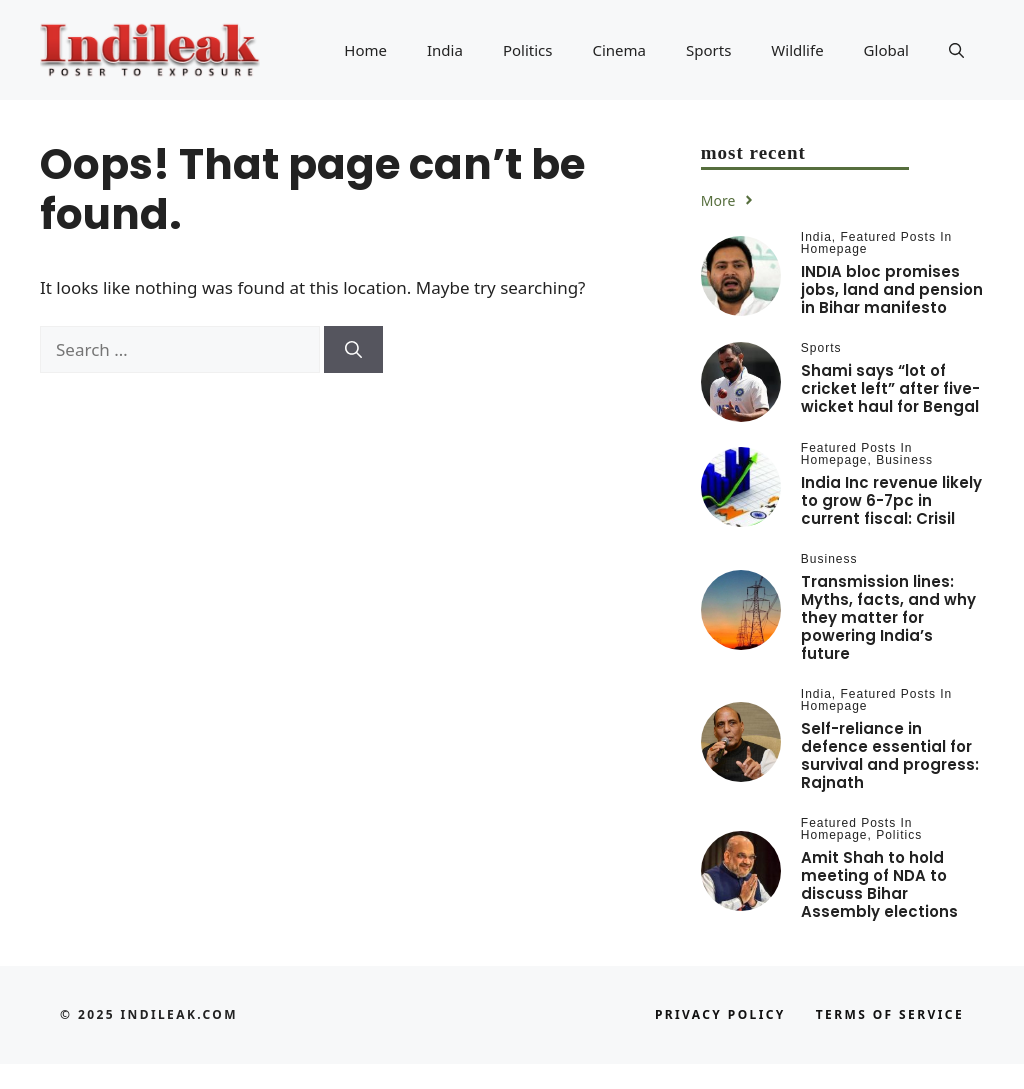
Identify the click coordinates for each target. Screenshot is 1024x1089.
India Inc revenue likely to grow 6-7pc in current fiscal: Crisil (891, 500)
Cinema (619, 50)
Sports (708, 50)
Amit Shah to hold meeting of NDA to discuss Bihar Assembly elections (879, 884)
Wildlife (797, 50)
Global (886, 50)
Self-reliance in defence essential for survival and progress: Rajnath (890, 755)
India (445, 50)
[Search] (353, 350)
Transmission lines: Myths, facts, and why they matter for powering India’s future (888, 617)
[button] (956, 50)
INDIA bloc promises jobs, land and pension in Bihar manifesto (892, 289)
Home (365, 50)
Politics (528, 50)
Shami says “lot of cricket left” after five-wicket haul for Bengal (890, 388)
